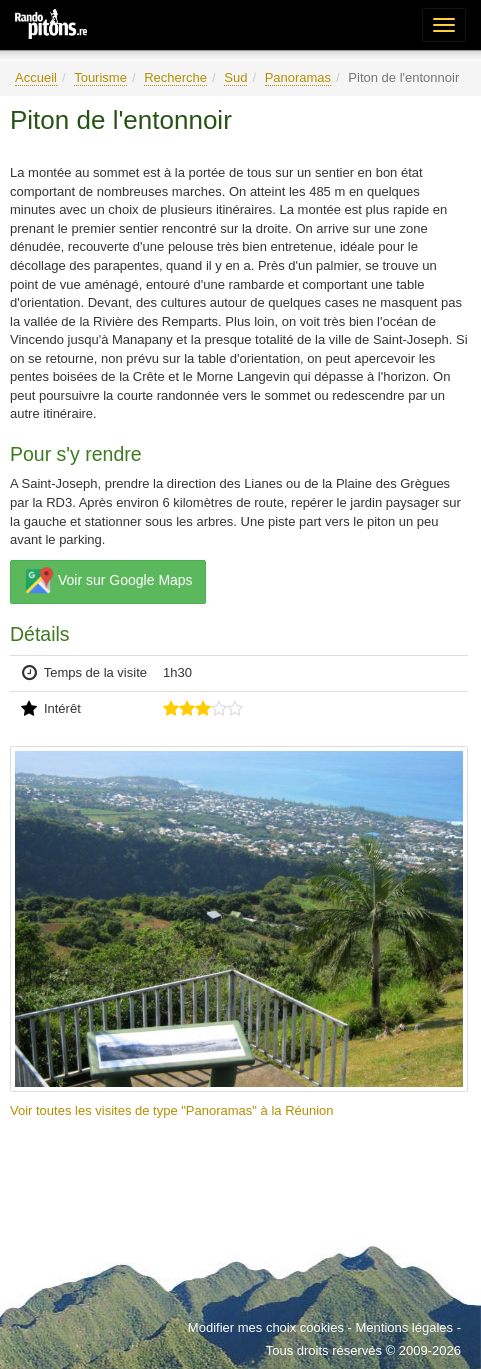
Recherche (175, 77)
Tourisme (100, 77)
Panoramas (298, 77)
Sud (235, 77)
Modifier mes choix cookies (266, 1327)
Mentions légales (404, 1327)
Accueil (36, 77)
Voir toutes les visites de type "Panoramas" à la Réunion (172, 1110)
